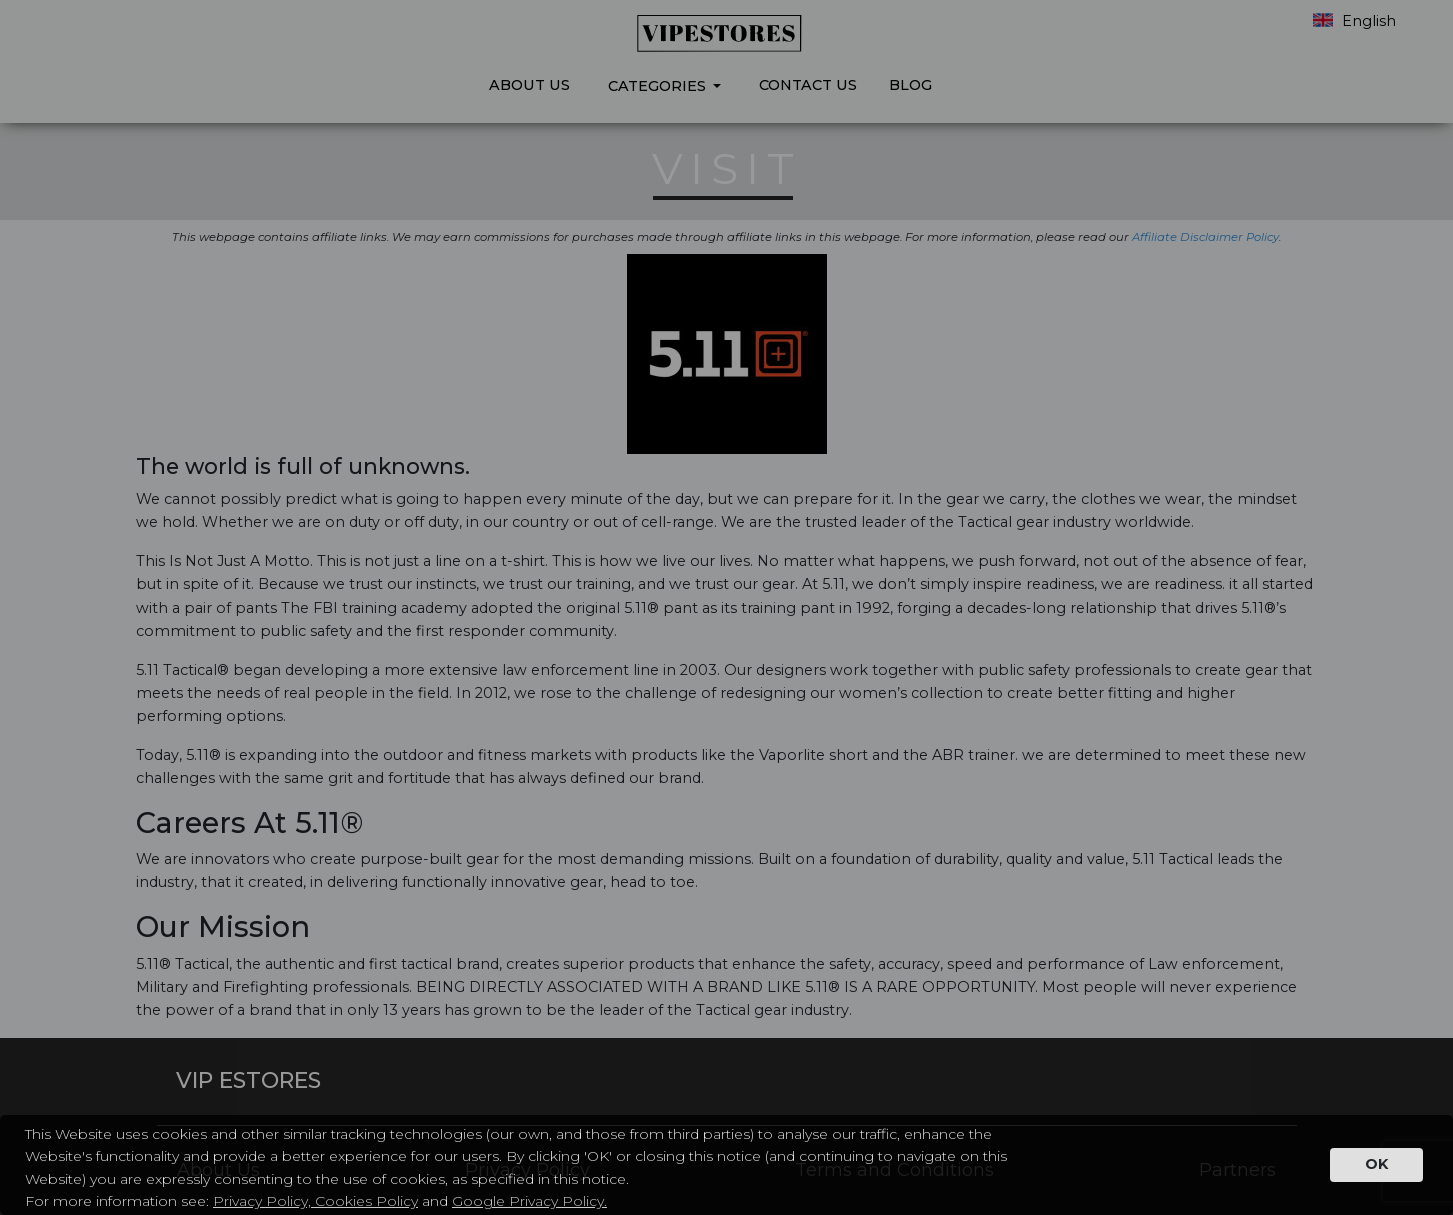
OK (1376, 1164)
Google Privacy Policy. (529, 1201)
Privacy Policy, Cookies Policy (315, 1201)
